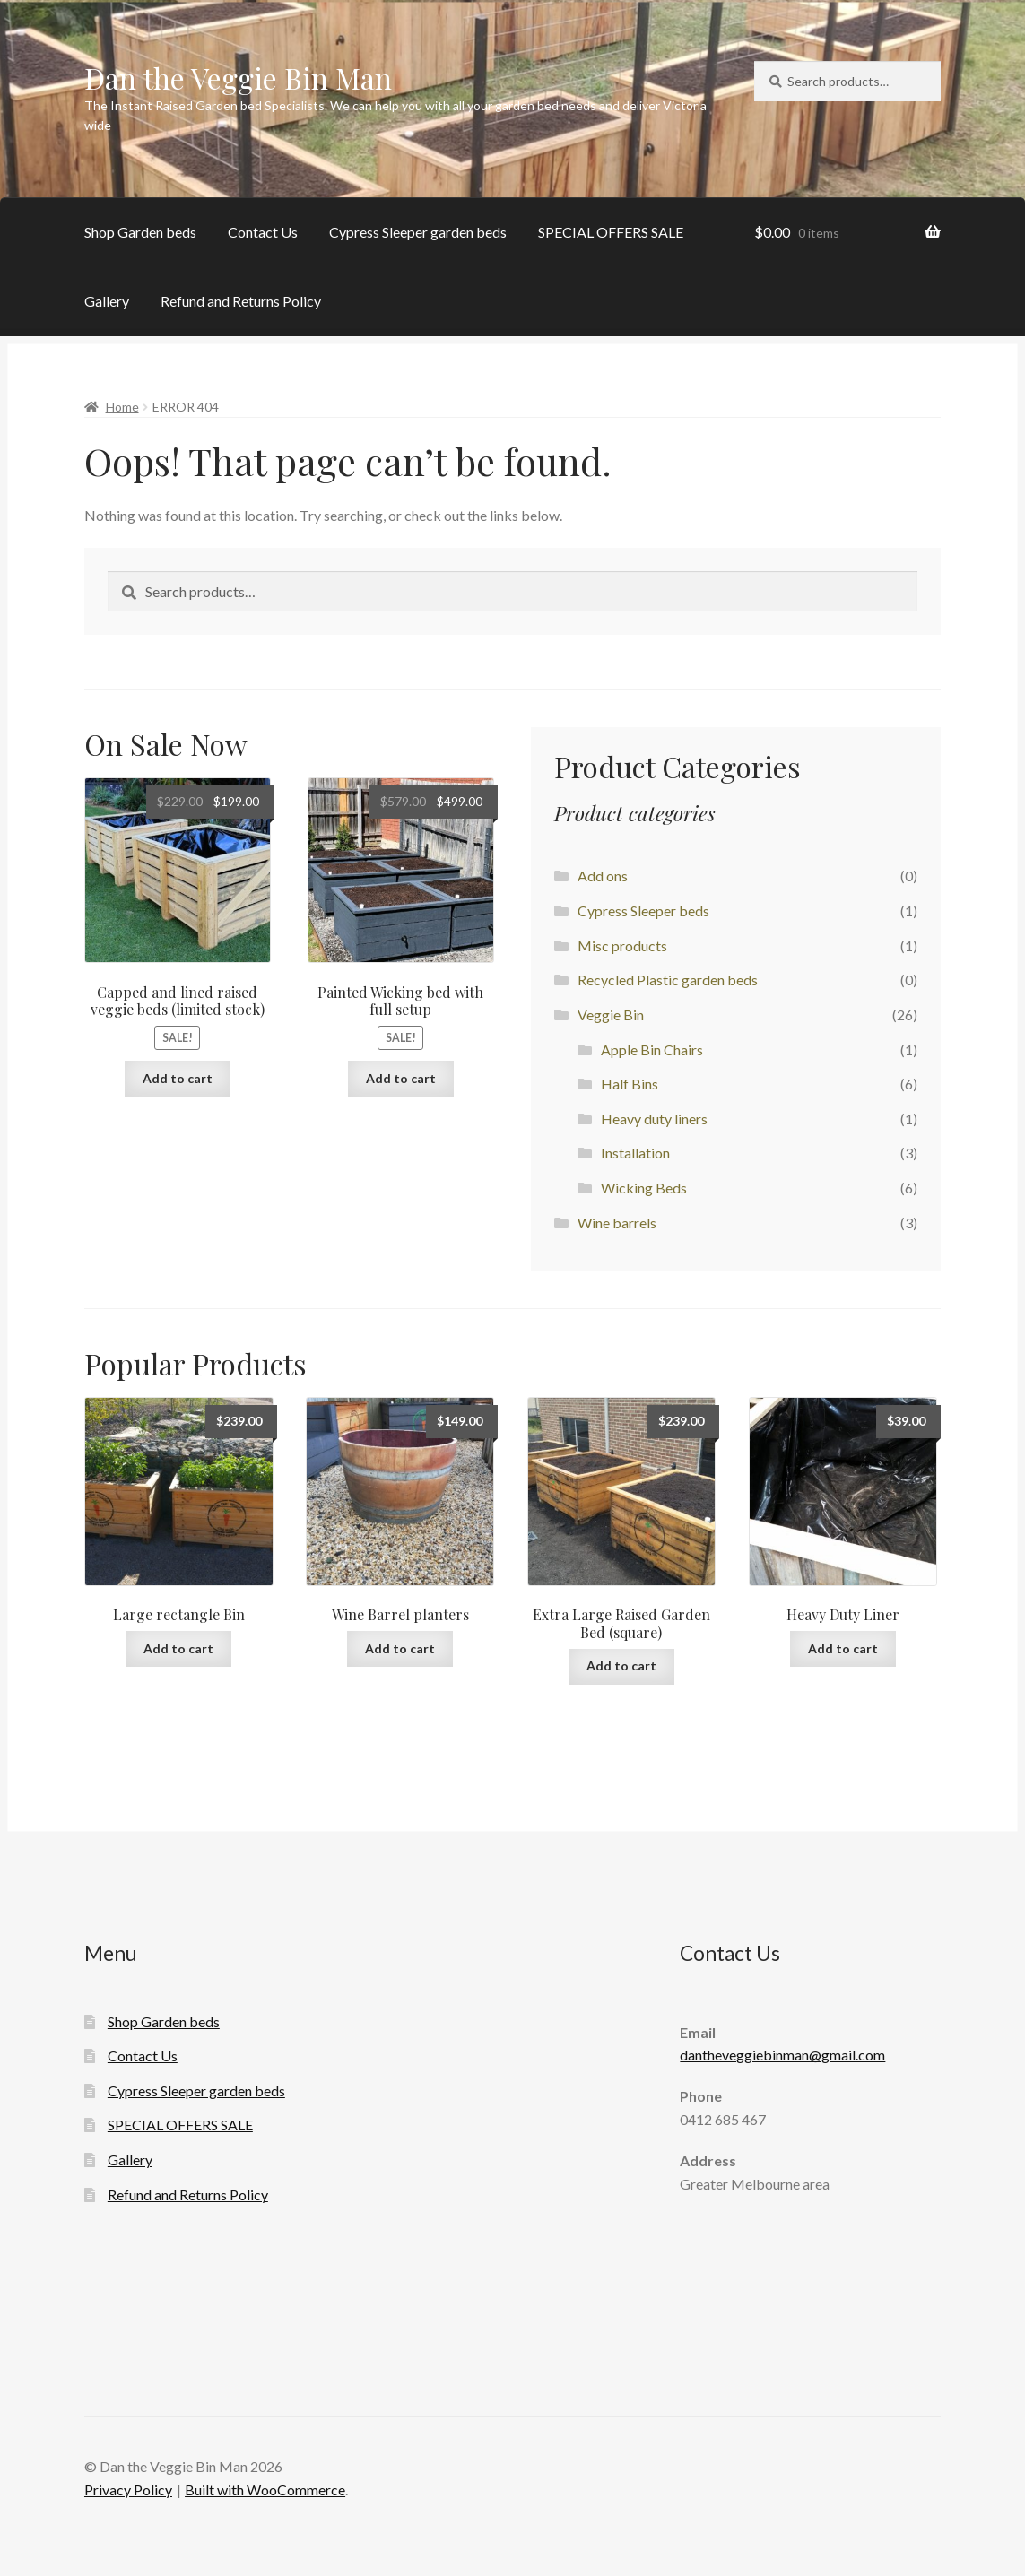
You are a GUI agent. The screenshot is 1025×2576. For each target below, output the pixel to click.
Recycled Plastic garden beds (668, 979)
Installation (635, 1152)
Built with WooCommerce (265, 2489)
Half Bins (629, 1083)
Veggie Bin (611, 1014)
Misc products (622, 945)
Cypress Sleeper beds (643, 910)
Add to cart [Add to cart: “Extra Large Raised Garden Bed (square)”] (621, 1665)
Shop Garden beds (140, 231)
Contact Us (263, 231)
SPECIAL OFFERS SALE (610, 231)
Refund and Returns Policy (241, 300)
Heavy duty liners (654, 1118)
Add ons (603, 875)
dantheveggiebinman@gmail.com (782, 2054)
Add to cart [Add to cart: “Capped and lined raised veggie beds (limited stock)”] (178, 1078)
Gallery (106, 300)
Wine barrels (617, 1222)
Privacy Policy (128, 2489)
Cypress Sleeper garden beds (418, 231)
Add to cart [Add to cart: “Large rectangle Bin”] (178, 1648)
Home (122, 406)
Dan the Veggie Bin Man (238, 77)
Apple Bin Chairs (652, 1049)
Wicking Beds (644, 1187)
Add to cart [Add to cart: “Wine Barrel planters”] (400, 1648)
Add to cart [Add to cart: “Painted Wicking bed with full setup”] (401, 1078)
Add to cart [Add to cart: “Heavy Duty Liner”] (843, 1648)
